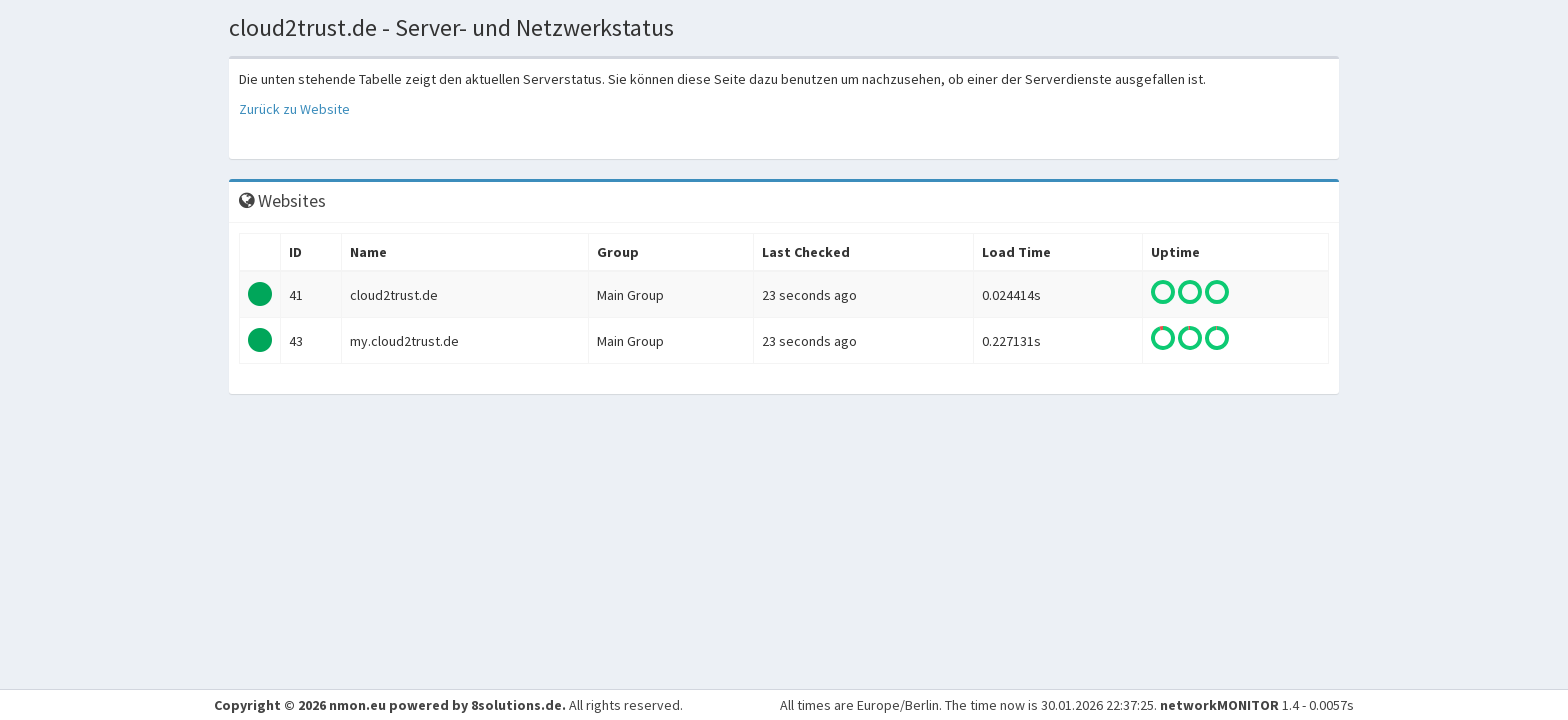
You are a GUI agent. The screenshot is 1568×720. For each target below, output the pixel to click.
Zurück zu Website (294, 109)
